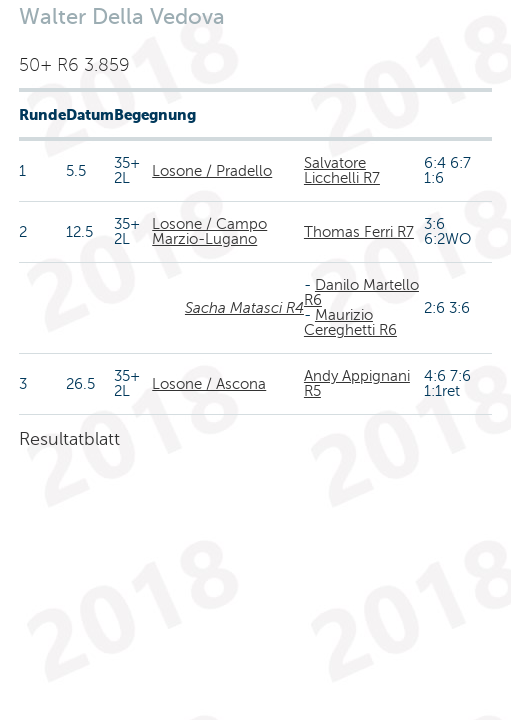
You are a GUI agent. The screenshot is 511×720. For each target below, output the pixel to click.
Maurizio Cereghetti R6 (350, 322)
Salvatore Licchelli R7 (342, 170)
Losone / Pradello (212, 171)
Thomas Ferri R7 (359, 232)
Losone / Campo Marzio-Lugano (209, 231)
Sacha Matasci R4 (244, 308)
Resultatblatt (69, 439)
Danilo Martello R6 (361, 292)
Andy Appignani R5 (357, 383)
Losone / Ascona (209, 384)
